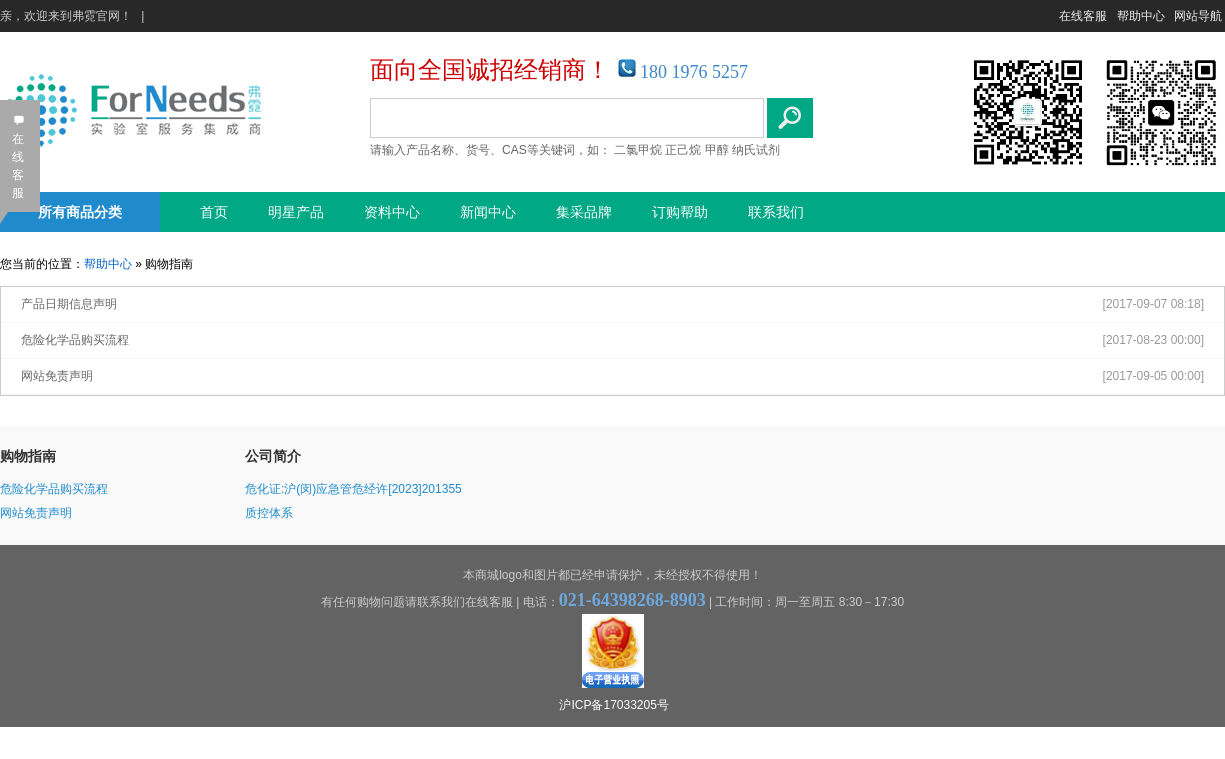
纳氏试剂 (756, 150)
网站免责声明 (57, 376)
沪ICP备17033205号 (613, 705)
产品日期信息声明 (69, 304)
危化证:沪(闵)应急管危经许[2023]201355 (353, 489)
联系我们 (776, 212)
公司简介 (273, 456)
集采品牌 (584, 212)
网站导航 (1198, 16)
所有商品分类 (80, 212)
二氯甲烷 (638, 150)
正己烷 (683, 150)
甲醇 (717, 150)
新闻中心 (488, 212)
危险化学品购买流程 (75, 340)
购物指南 (28, 456)
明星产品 (296, 212)
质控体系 (269, 513)
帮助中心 (1141, 16)
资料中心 (392, 212)
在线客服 (1083, 16)
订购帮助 (680, 212)
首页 (214, 212)
